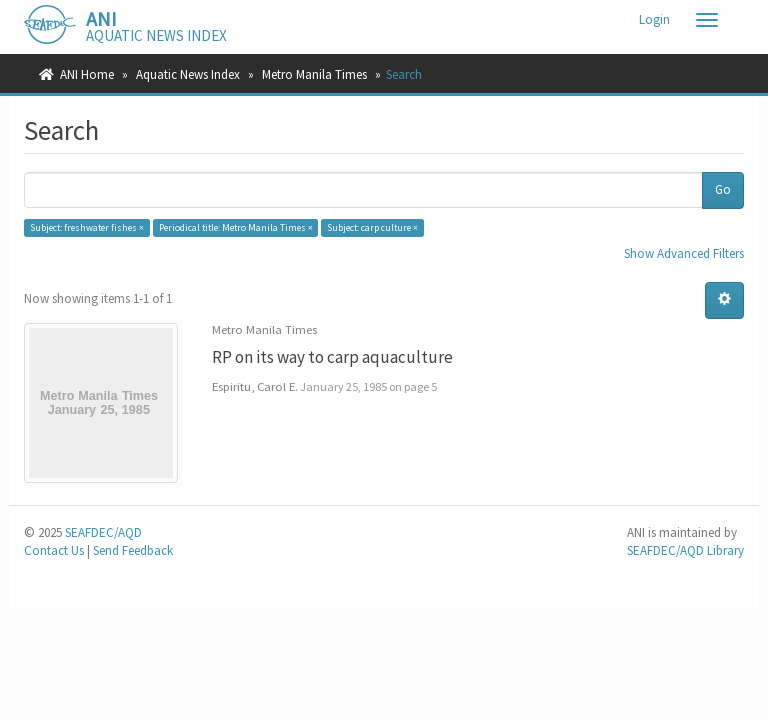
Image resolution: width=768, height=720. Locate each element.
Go (723, 189)
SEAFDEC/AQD (103, 532)
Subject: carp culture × (372, 227)
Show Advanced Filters (684, 253)
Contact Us (54, 550)
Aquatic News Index (188, 74)
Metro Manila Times (314, 74)
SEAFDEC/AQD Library (685, 550)
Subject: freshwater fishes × (87, 227)
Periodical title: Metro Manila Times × (236, 227)
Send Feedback (133, 550)
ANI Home (87, 74)
